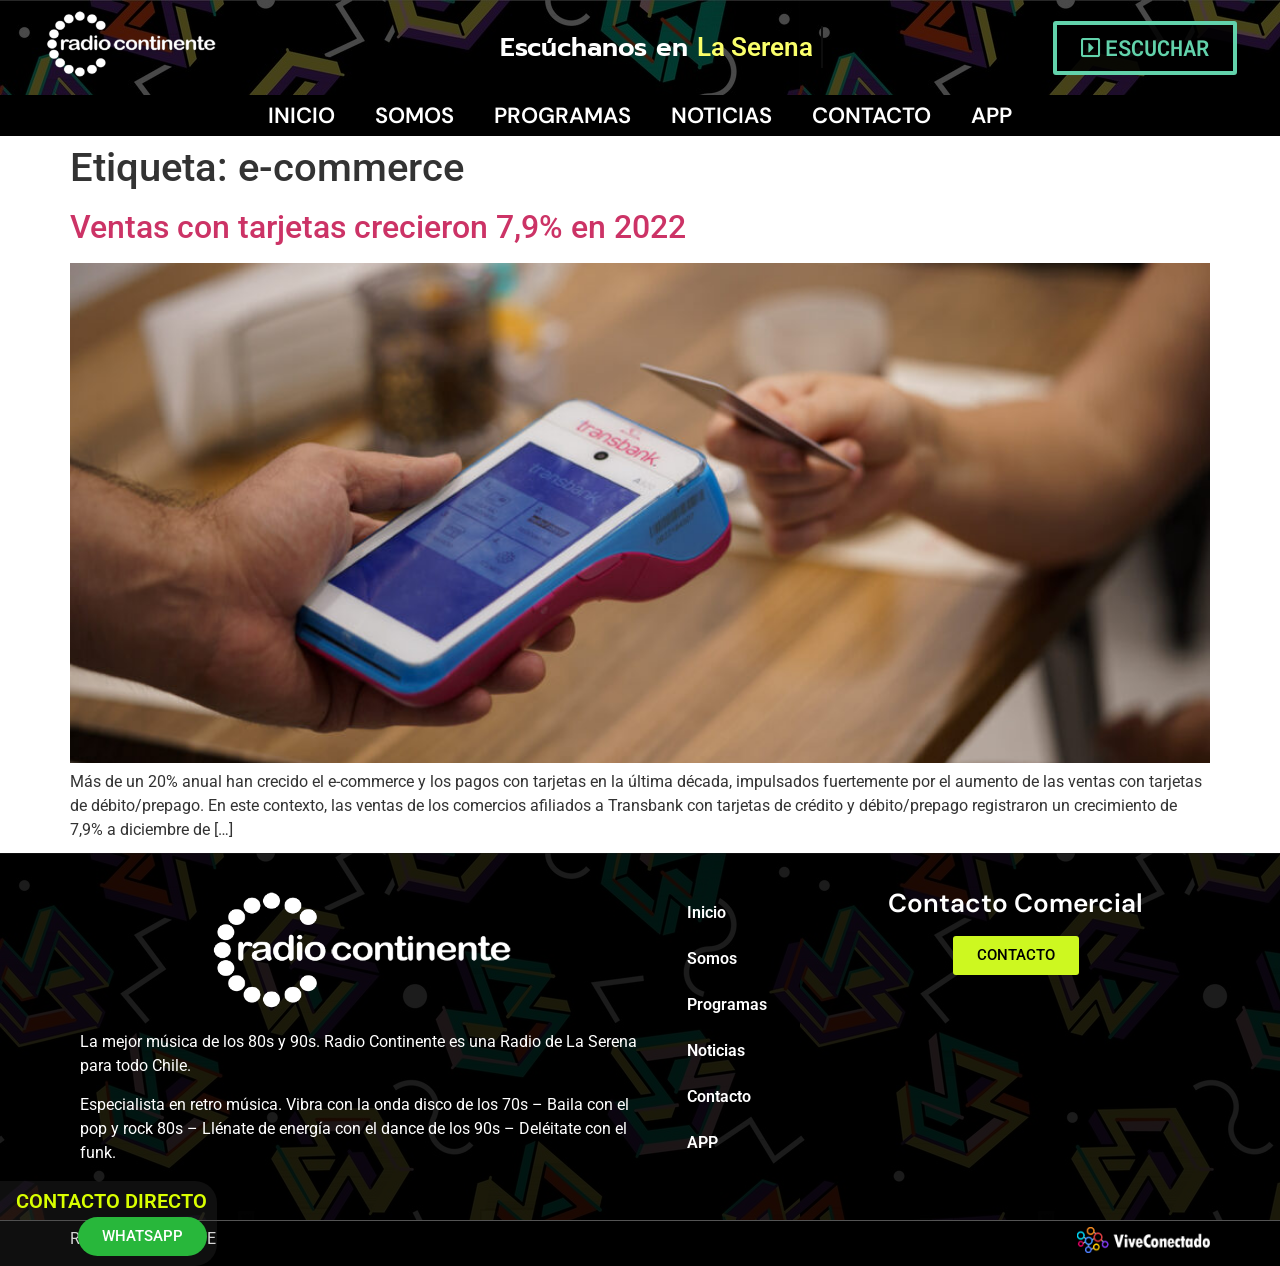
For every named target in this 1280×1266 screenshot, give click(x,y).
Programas (562, 115)
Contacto (871, 115)
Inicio (301, 115)
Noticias (721, 115)
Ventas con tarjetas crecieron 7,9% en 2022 (378, 227)
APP (991, 115)
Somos (414, 115)
